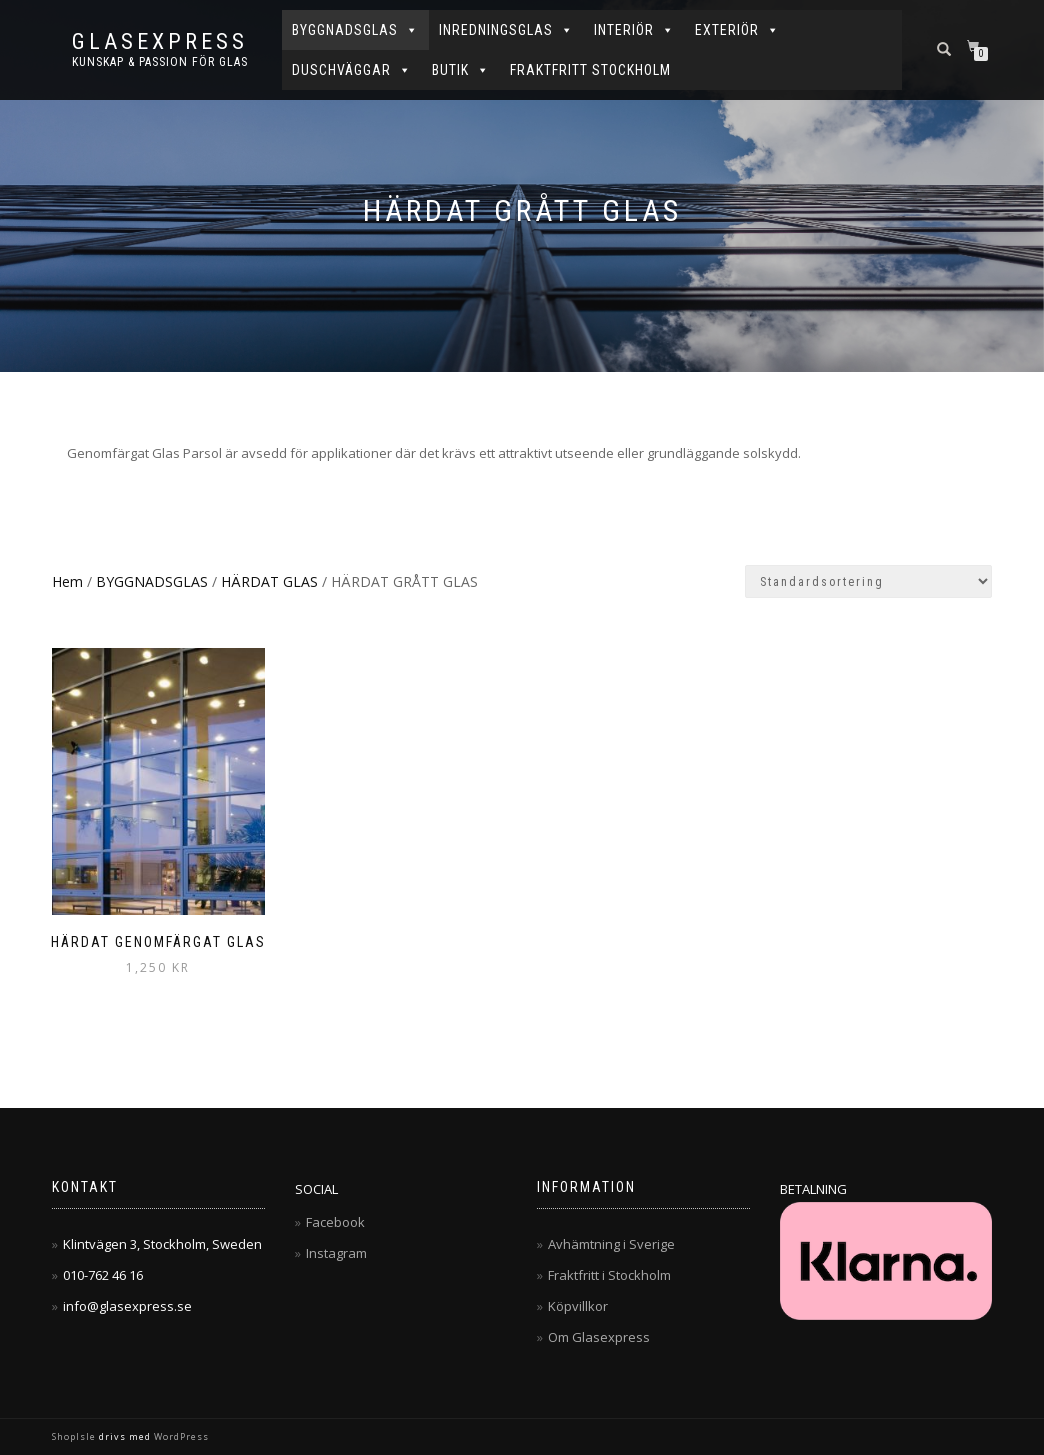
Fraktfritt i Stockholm (609, 1275)
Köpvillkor (578, 1306)
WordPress (180, 1436)
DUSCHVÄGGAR (352, 70)
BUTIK (461, 70)
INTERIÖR (634, 30)
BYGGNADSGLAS (355, 30)
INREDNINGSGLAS (506, 30)
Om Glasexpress (599, 1337)
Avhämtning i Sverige (611, 1244)
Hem (67, 581)
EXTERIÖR (737, 30)
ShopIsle (75, 1436)
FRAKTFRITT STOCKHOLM (590, 70)
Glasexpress (160, 42)
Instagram (336, 1253)
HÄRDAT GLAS (269, 581)
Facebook (335, 1222)
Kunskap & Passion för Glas (160, 62)
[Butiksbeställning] (868, 581)
